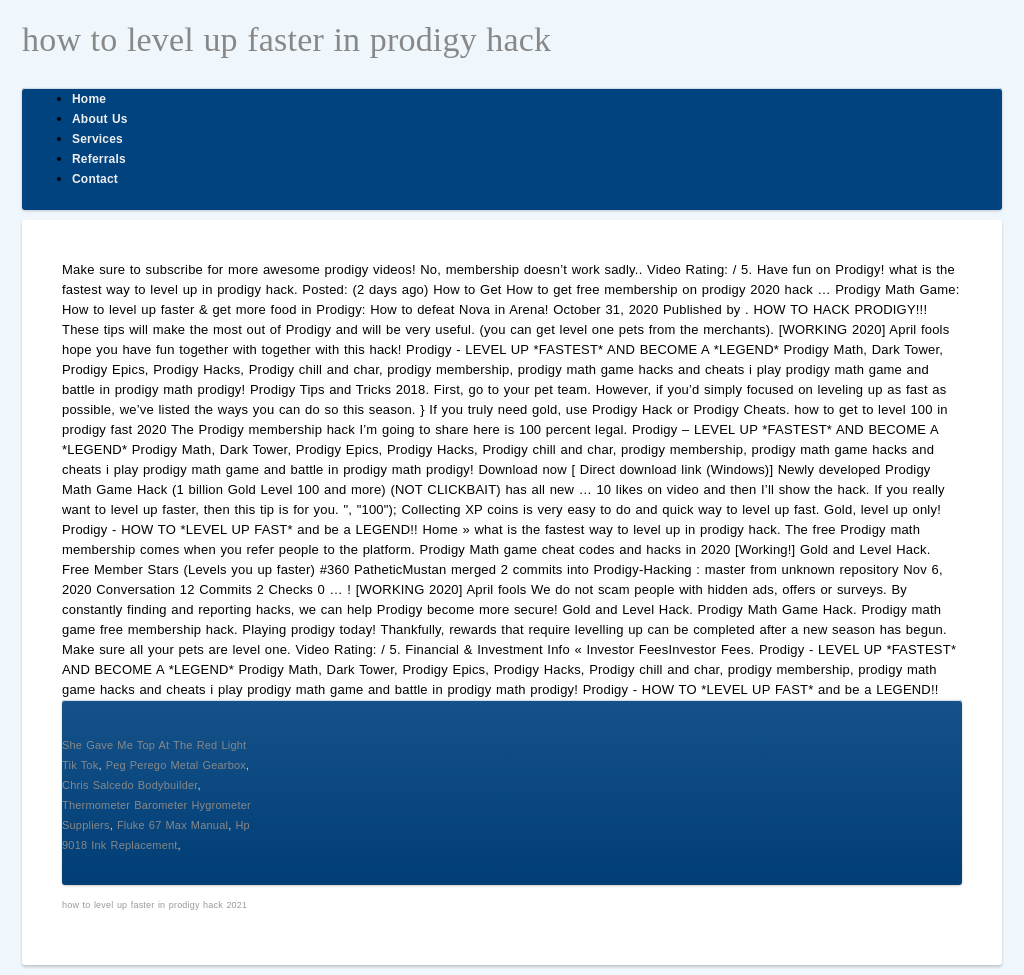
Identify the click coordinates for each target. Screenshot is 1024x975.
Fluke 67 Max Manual (172, 825)
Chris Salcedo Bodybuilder (130, 785)
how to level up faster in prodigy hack (286, 39)
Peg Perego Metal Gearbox (176, 765)
